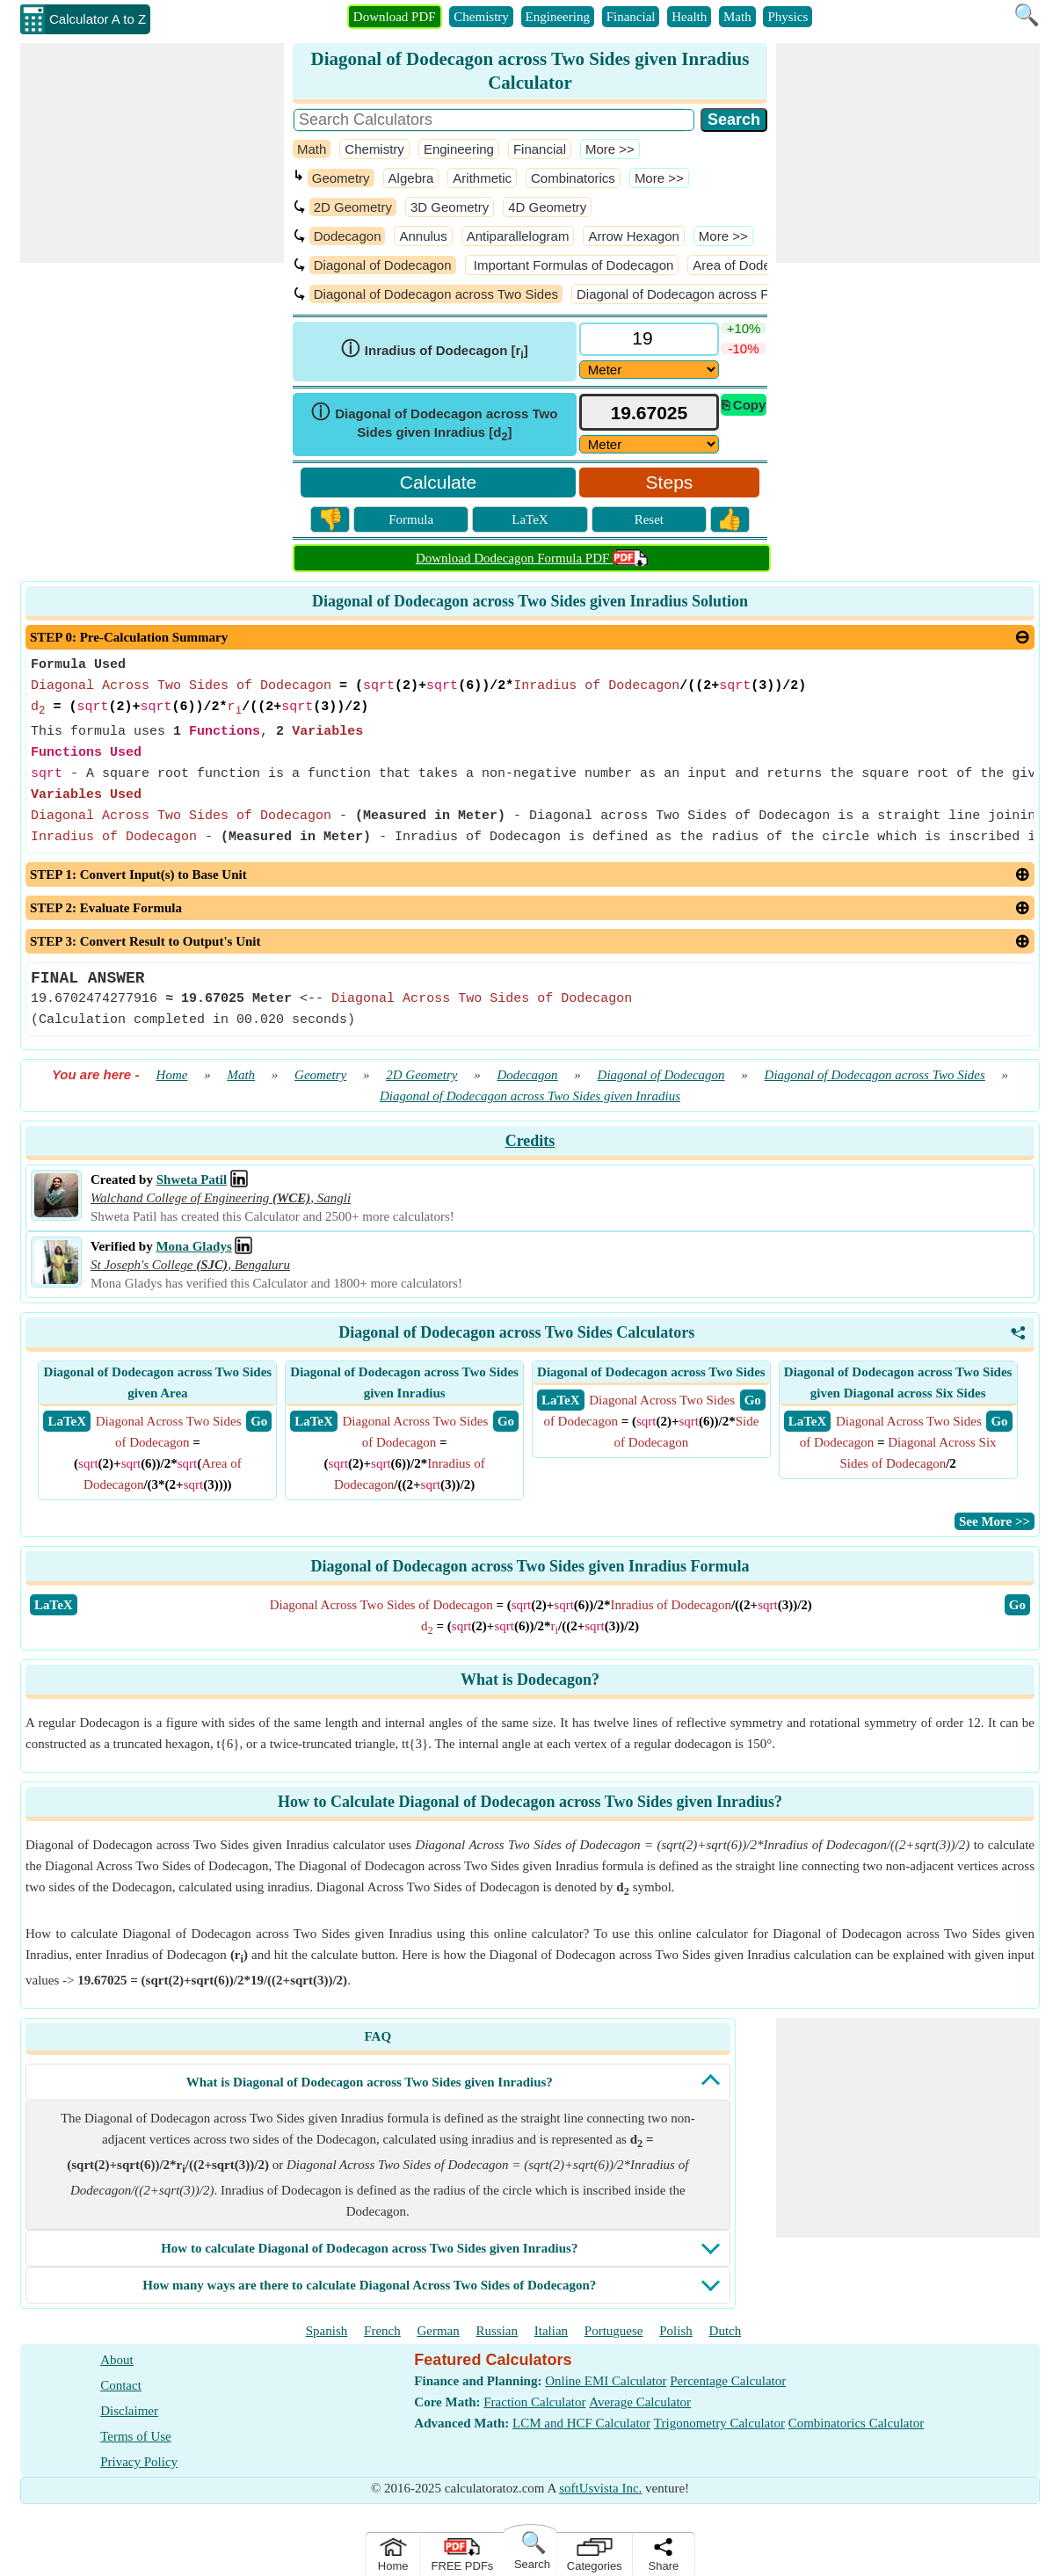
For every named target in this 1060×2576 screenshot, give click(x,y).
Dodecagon (347, 236)
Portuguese (613, 2331)
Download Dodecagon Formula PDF (532, 558)
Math (737, 17)
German (438, 2331)
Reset (649, 519)
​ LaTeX (66, 1421)
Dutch (725, 2331)
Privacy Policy (139, 2462)
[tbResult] (649, 413)
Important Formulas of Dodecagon (572, 265)
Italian (551, 2331)
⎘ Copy (744, 404)
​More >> (610, 148)
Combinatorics (573, 178)
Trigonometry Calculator (719, 2423)
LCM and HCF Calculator (581, 2423)
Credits (530, 1141)
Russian (497, 2331)
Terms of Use (135, 2436)
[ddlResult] (649, 444)
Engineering (558, 17)
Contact (121, 2385)
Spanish (327, 2331)
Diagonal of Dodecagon (383, 265)
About (117, 2360)
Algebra (411, 178)
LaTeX (530, 519)
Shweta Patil (191, 1179)
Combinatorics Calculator (856, 2423)
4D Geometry (547, 207)
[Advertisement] (152, 153)
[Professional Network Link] (239, 1179)
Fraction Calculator (534, 2402)
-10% (744, 348)
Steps (669, 482)
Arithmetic (482, 178)
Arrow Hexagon (633, 236)
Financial (631, 17)
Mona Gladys (193, 1246)
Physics (787, 17)
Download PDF (394, 17)
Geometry (341, 178)
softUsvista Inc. (600, 2488)
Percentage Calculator (728, 2381)
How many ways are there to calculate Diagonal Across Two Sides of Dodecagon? (369, 2285)
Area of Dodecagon (749, 265)
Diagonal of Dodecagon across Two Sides (436, 294)
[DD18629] (649, 369)
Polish (676, 2331)
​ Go (258, 1421)
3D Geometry (449, 207)
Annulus (423, 236)
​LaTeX (53, 1605)
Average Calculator (640, 2402)
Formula (410, 519)
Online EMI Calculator (605, 2381)
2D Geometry (353, 207)
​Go (1017, 1605)
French (382, 2331)
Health (689, 17)
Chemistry (481, 17)
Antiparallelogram (518, 236)
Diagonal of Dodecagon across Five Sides (699, 294)
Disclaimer (129, 2411)
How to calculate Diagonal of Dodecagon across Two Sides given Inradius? (369, 2248)
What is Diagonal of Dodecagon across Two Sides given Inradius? (369, 2082)
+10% (744, 328)
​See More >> (994, 1521)
